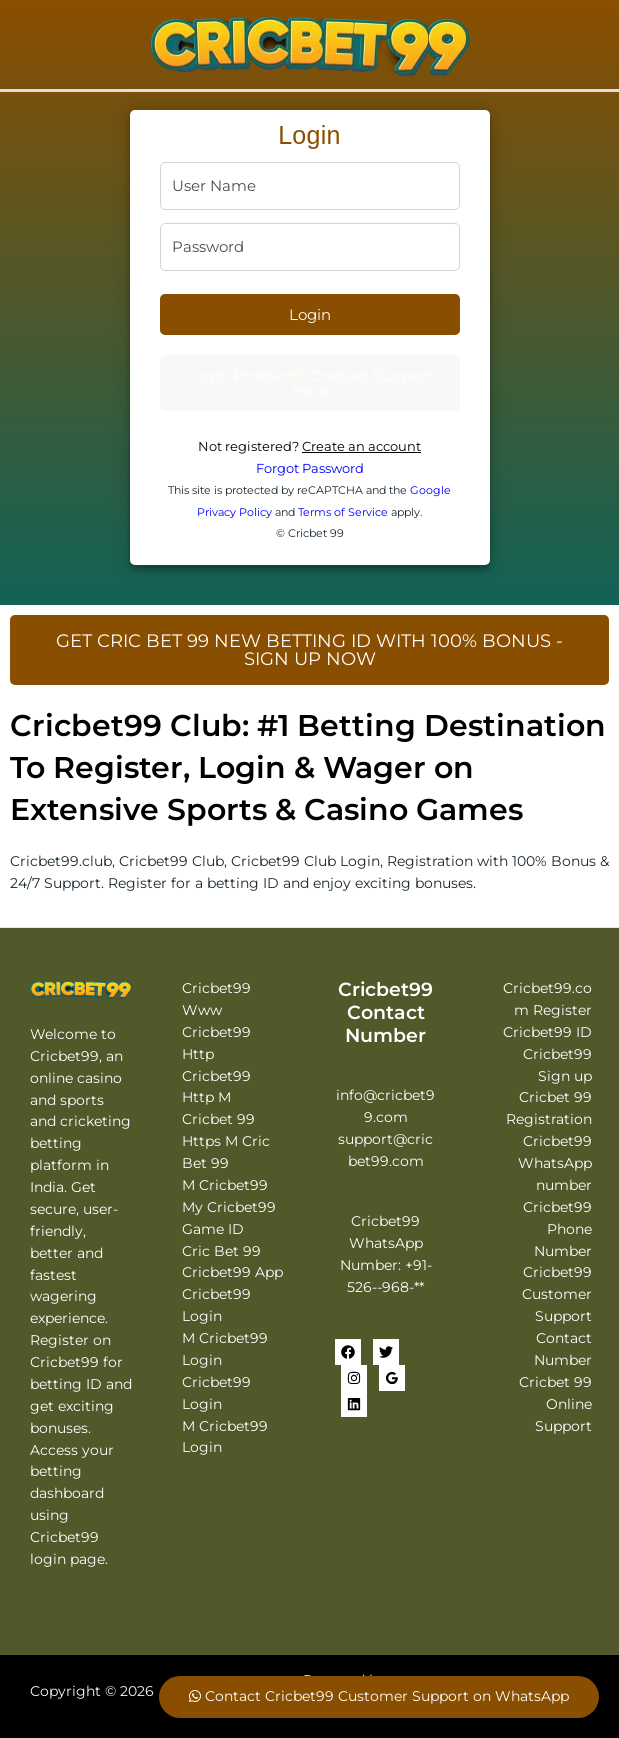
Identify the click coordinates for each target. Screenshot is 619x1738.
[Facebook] (348, 1352)
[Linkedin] (354, 1404)
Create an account (361, 446)
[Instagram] (354, 1378)
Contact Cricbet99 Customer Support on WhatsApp (379, 1696)
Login (310, 314)
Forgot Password (310, 468)
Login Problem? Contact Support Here (310, 383)
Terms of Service (343, 512)
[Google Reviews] (392, 1378)
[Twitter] (386, 1352)
